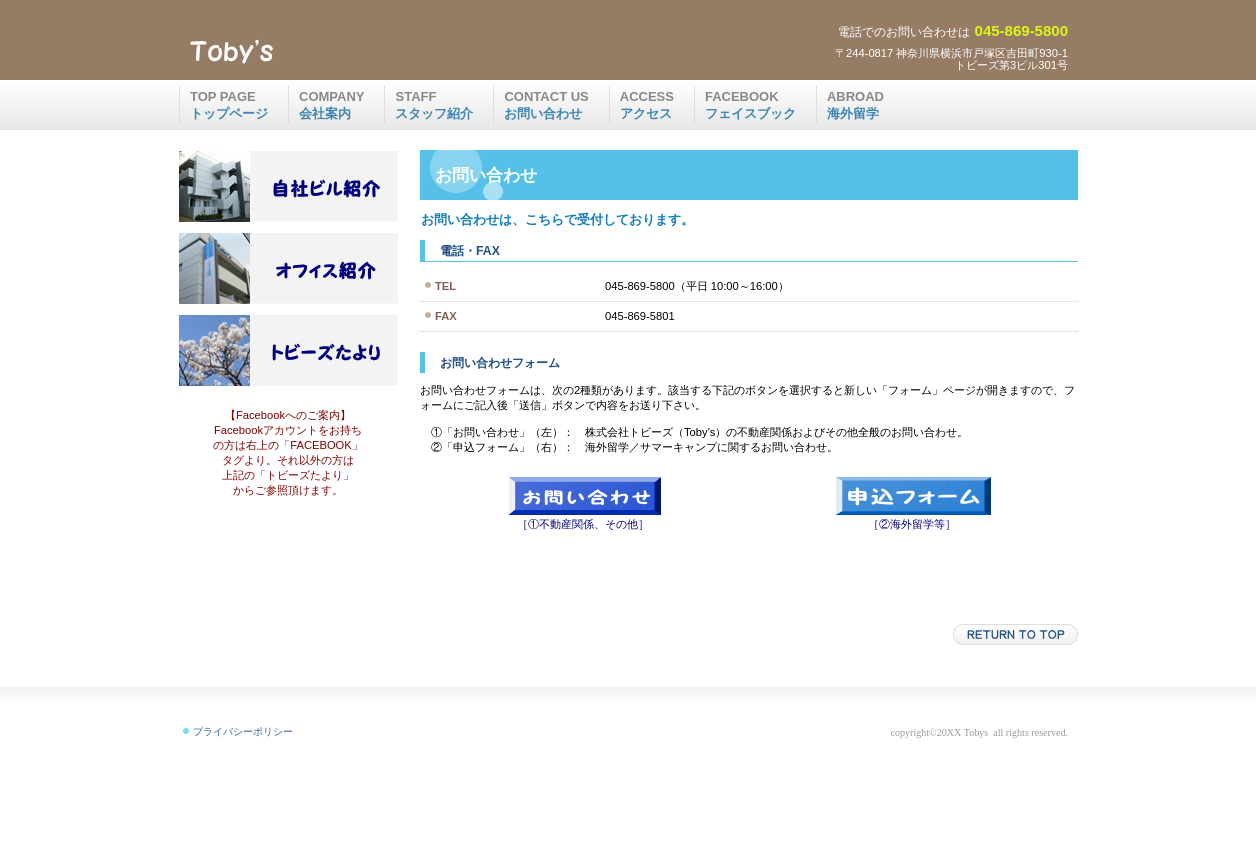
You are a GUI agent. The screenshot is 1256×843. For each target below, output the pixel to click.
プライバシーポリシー (243, 731)
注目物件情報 (288, 186)
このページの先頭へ (1015, 634)
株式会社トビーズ (333, 51)
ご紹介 (288, 268)
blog (288, 350)
